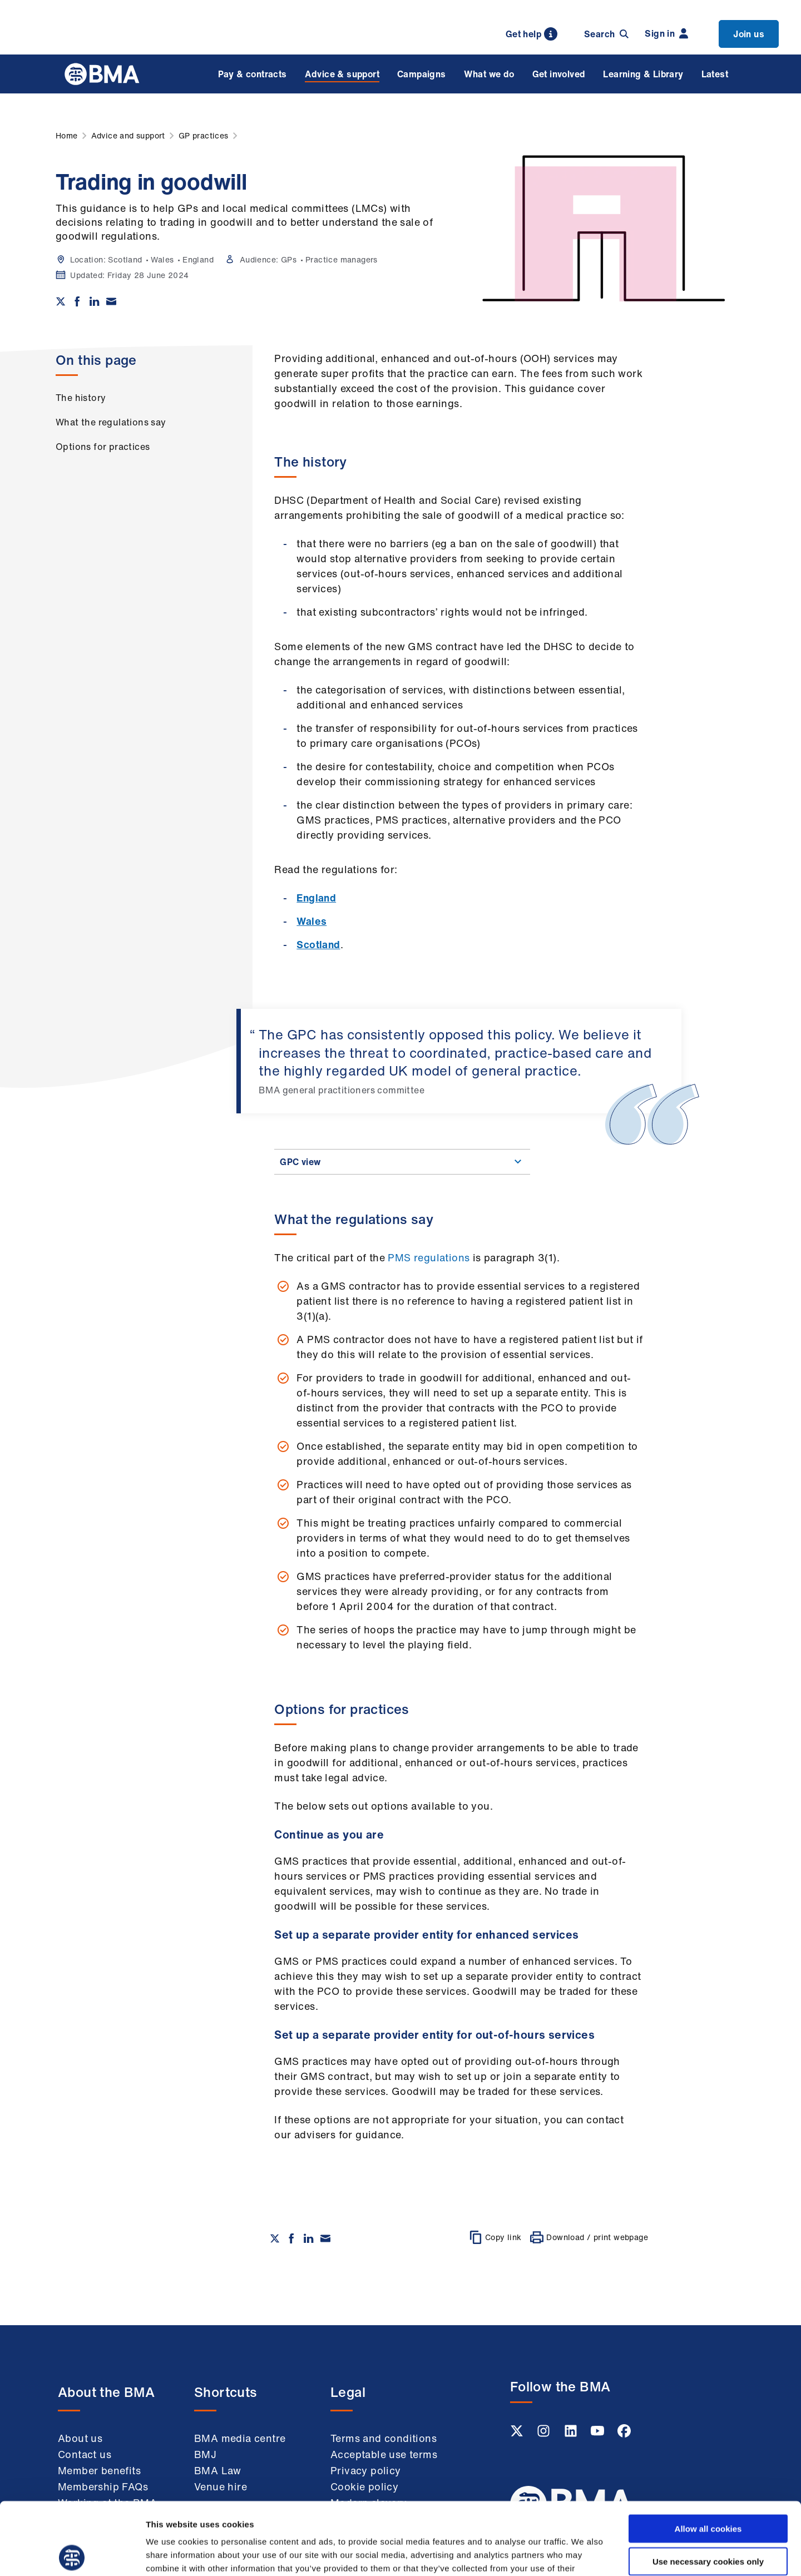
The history (81, 397)
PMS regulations (428, 1257)
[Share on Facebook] (77, 301)
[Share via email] (111, 301)
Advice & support (342, 74)
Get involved (559, 74)
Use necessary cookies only (708, 2489)
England (316, 897)
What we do (489, 74)
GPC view (402, 1161)
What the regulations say (111, 422)
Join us (748, 34)
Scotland (318, 944)
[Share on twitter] (61, 301)
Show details (584, 2554)
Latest (714, 74)
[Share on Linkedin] (95, 301)
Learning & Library (643, 74)
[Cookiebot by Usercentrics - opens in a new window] (72, 2554)
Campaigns (421, 74)
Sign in (666, 33)
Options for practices (103, 446)
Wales (311, 921)
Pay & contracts (252, 74)
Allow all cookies (708, 2456)
